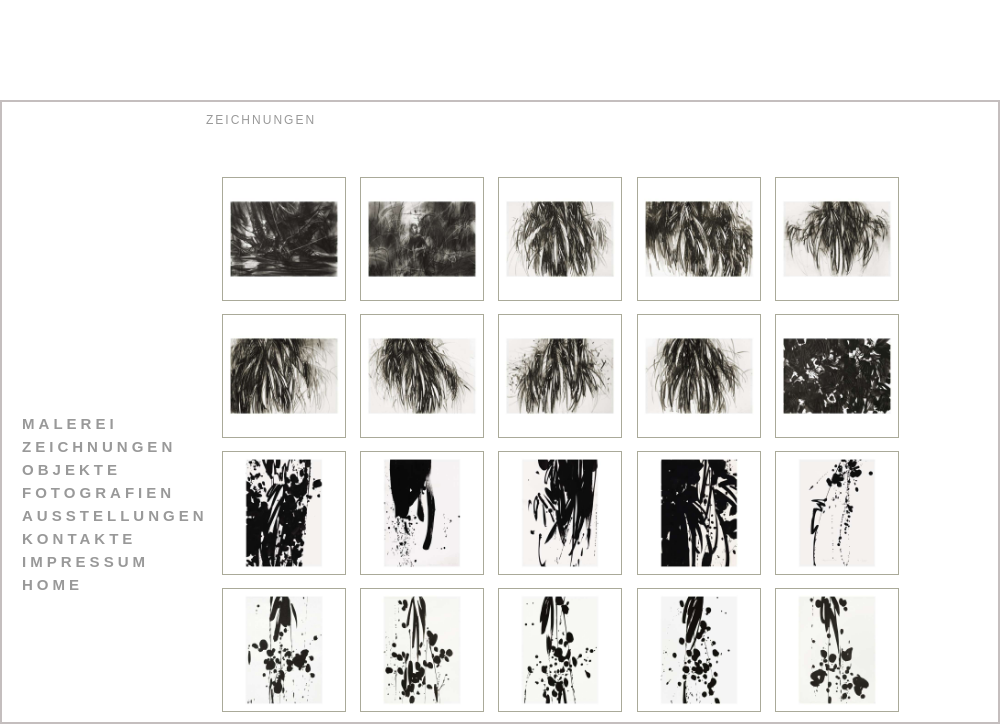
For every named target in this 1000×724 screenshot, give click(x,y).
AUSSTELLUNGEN (115, 515)
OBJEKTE (71, 469)
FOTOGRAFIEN (98, 492)
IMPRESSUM (85, 561)
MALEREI (70, 423)
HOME (52, 584)
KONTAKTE (79, 538)
